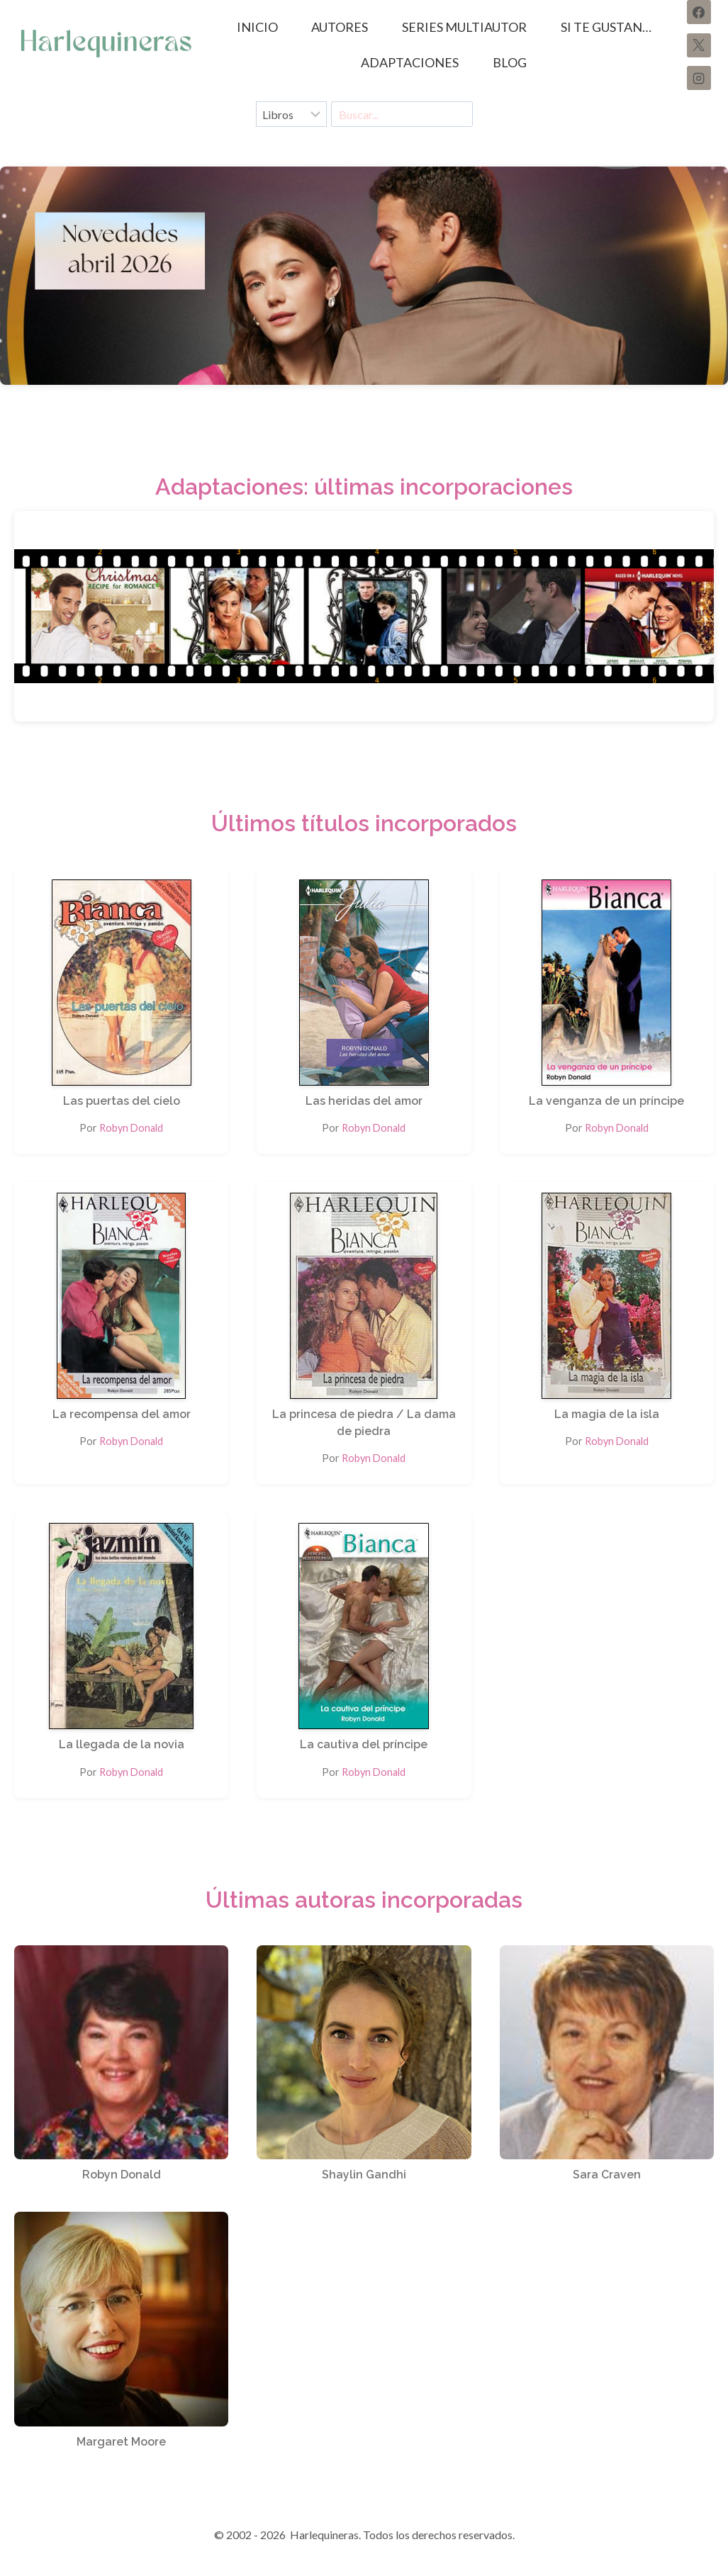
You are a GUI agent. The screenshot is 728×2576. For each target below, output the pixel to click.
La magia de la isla (606, 1414)
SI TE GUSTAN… (606, 27)
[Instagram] (699, 78)
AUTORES (339, 27)
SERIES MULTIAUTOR (464, 27)
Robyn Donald (131, 1128)
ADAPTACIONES (410, 62)
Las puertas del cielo (121, 1101)
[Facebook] (699, 12)
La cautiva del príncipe (363, 1744)
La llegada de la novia (121, 1744)
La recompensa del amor (121, 1414)
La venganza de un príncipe (606, 1101)
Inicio (257, 27)
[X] (699, 45)
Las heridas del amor (364, 1101)
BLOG (510, 62)
